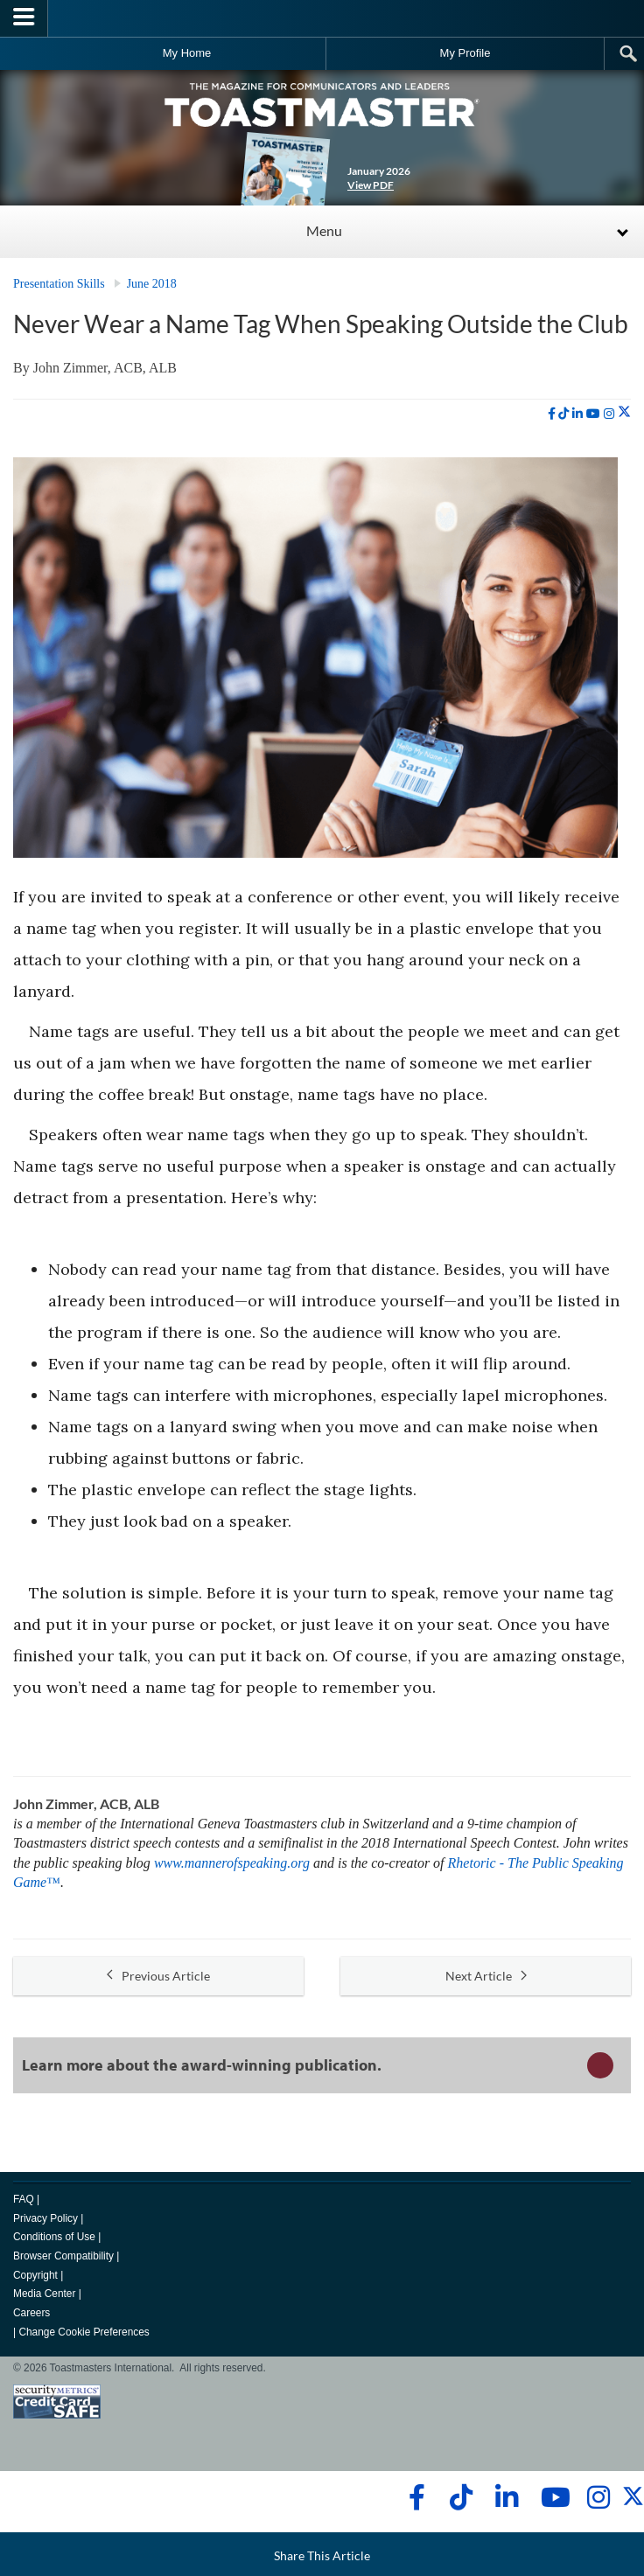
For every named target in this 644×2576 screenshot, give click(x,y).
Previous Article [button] (158, 1975)
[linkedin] (577, 413)
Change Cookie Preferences (83, 2332)
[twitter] (624, 414)
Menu (324, 230)
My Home (187, 52)
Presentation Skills (59, 283)
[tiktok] (563, 413)
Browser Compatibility (63, 2256)
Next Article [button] (486, 1975)
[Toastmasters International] (322, 18)
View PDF (370, 184)
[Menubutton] (24, 18)
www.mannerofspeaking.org (232, 1862)
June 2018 (152, 283)
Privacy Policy (45, 2218)
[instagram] (609, 413)
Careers (31, 2313)
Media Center (44, 2293)
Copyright (35, 2275)
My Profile (465, 52)
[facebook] (552, 413)
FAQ (23, 2199)
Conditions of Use (54, 2237)
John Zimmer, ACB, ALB (105, 367)
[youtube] (593, 413)
